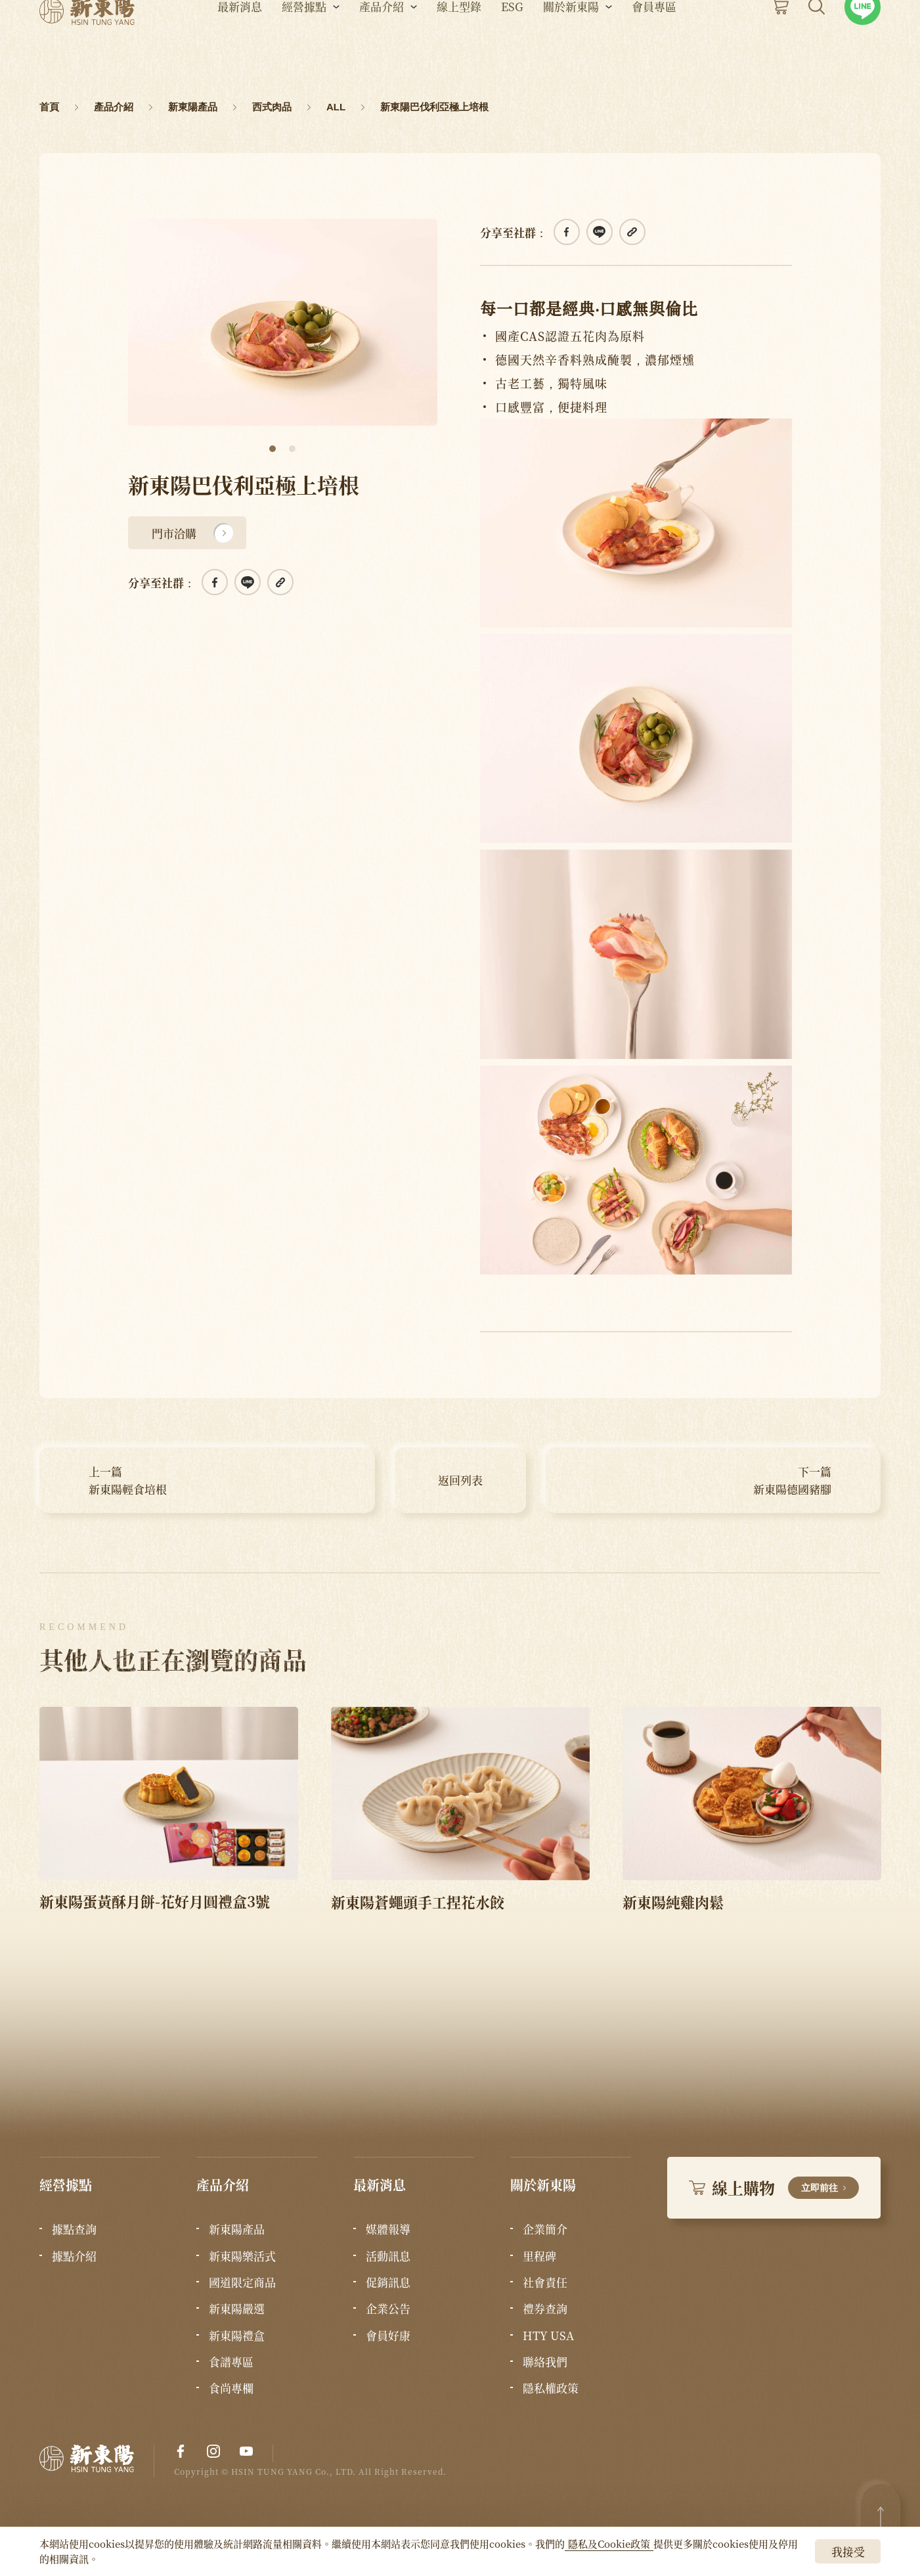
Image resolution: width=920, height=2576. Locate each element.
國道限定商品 (242, 2282)
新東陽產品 (237, 2229)
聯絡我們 (545, 2361)
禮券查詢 (545, 2308)
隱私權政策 (551, 2388)
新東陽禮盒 (237, 2335)
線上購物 (774, 2187)
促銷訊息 (388, 2282)
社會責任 (545, 2282)
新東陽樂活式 (242, 2256)
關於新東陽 (571, 46)
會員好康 (388, 2335)
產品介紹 (381, 46)
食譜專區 (231, 2361)
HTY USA (548, 2335)
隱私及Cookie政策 (609, 2543)
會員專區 (654, 46)
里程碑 (539, 2256)
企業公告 (388, 2308)
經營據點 (304, 46)
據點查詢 (74, 2229)
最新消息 (239, 46)
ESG (512, 46)
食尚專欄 (231, 2388)
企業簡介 (545, 2229)
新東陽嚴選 (237, 2308)
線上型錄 (459, 46)
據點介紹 (74, 2256)
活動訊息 (388, 2256)
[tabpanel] (282, 322)
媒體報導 (388, 2229)
